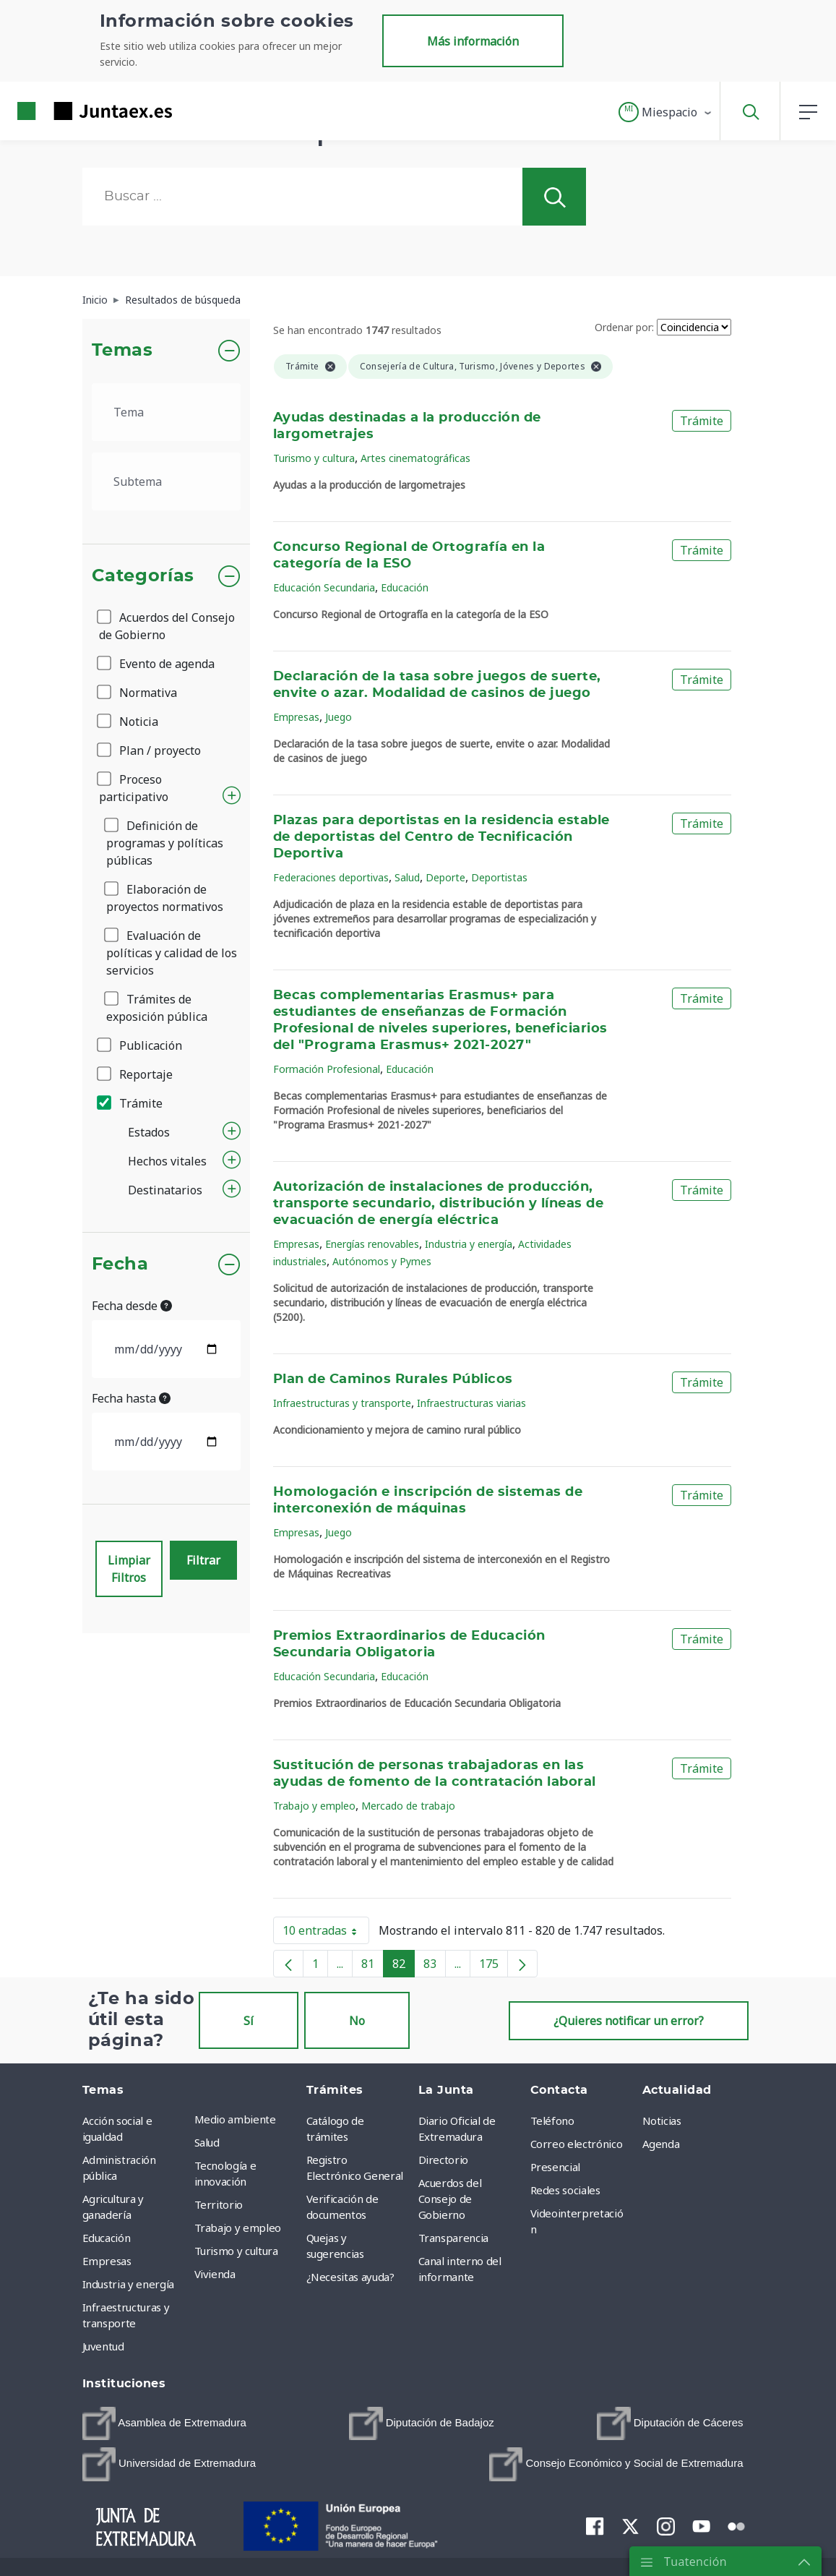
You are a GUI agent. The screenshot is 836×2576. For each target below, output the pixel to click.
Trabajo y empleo (314, 1806)
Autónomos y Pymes (381, 1261)
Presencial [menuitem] (555, 2167)
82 (403, 1966)
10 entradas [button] (326, 1933)
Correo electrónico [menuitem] (576, 2143)
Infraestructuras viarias (471, 1403)
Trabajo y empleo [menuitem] (237, 2227)
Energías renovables (372, 1244)
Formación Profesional (326, 1069)
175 (493, 1966)
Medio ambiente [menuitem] (235, 2119)
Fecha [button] (120, 1264)
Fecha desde (132, 1305)
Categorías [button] (143, 576)
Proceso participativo (133, 788)
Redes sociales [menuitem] (565, 2190)
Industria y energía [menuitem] (128, 2284)
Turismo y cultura (314, 458)
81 (372, 1966)
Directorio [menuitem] (443, 2159)
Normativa (138, 693)
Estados (149, 1132)
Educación (404, 587)
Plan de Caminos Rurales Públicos (393, 1379)
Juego (338, 717)
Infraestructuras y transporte (342, 1403)
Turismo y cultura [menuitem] (236, 2250)
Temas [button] (122, 350)
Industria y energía (468, 1244)
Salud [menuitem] (207, 2142)
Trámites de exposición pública (156, 1007)
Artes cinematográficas (415, 458)
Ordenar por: (624, 327)
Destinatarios (165, 1190)
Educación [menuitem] (106, 2237)
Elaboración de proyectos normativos (164, 898)
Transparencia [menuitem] (453, 2237)
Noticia (128, 721)
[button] (666, 112)
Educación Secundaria (324, 587)
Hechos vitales (167, 1161)
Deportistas (499, 877)
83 (434, 1966)
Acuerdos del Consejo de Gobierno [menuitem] (450, 2198)
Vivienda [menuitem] (215, 2274)
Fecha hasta (131, 1398)
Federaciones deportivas (331, 877)
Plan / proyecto (150, 750)
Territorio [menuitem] (219, 2204)
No (357, 2021)
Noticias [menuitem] (661, 2120)
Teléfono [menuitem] (552, 2120)
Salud (407, 877)
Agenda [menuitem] (661, 2143)
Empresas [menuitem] (107, 2261)
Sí (249, 2021)
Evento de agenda (157, 664)
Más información (473, 41)
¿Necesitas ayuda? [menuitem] (350, 2276)
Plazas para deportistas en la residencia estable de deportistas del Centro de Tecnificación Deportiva (441, 837)
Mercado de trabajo (408, 1806)
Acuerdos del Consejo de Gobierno (167, 626)
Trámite (131, 1103)
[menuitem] (164, 2423)
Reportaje (136, 1074)
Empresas (296, 717)
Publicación (140, 1045)
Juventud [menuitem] (103, 2346)
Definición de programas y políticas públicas (164, 843)
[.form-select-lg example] (166, 412)
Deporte (445, 877)
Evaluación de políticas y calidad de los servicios (171, 953)
